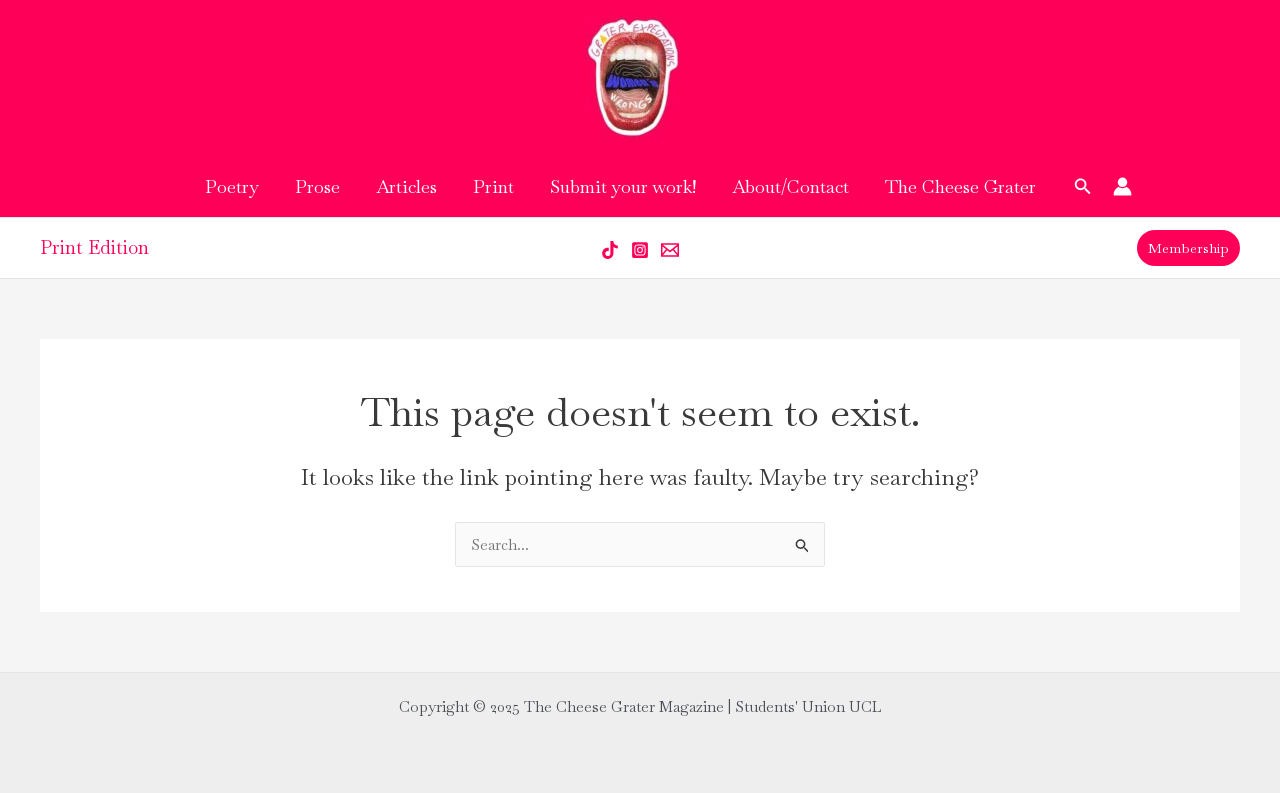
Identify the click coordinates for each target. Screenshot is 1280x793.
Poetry (232, 186)
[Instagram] (640, 250)
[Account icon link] (1122, 186)
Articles (406, 186)
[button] (1083, 187)
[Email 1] (670, 250)
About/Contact (790, 186)
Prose (317, 186)
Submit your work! (623, 186)
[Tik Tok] (610, 250)
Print (493, 186)
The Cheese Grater (960, 186)
